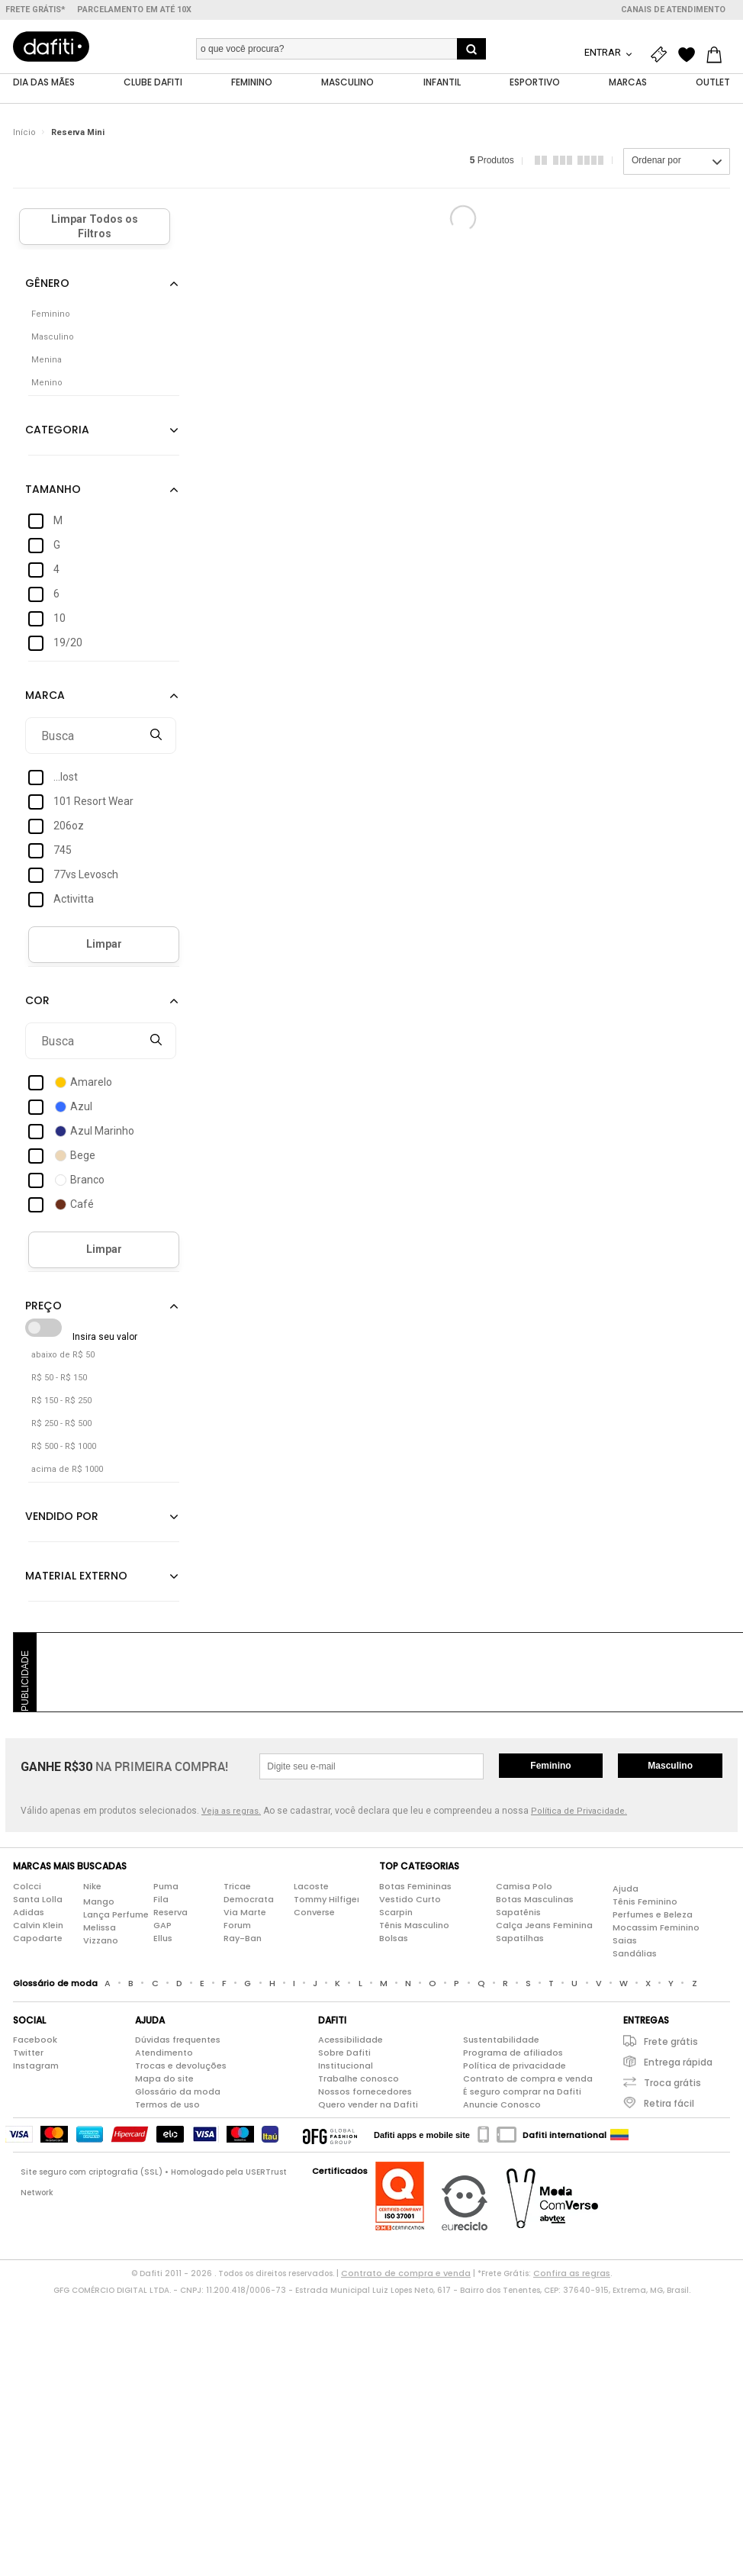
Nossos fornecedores (365, 2092)
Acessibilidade (350, 2040)
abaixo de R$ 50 (63, 1355)
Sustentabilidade (501, 2040)
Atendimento (164, 2053)
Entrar (603, 52)
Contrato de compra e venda (528, 2079)
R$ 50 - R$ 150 (59, 1378)
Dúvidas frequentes (177, 2040)
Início (24, 133)
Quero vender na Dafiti (368, 2105)
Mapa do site (164, 2079)
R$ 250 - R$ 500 (61, 1424)
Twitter (28, 2053)
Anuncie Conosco (502, 2105)
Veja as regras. (231, 1812)
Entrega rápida (678, 2062)
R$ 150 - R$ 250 (61, 1401)
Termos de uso (167, 2105)
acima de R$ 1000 (67, 1470)
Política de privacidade (514, 2066)
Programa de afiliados (513, 2053)
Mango (98, 1901)
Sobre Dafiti (344, 2053)
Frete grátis (671, 2042)
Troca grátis (672, 2083)
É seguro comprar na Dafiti (522, 2092)
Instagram (36, 2066)
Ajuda (625, 1888)
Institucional (345, 2066)
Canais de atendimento (673, 9)
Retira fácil (669, 2104)
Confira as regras (571, 2274)
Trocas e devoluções (181, 2066)
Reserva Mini (78, 133)
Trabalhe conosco (358, 2079)
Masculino (670, 1766)
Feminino (550, 1766)
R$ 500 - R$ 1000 (63, 1447)
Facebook (35, 2040)
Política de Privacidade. (579, 1812)
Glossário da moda (177, 2092)
